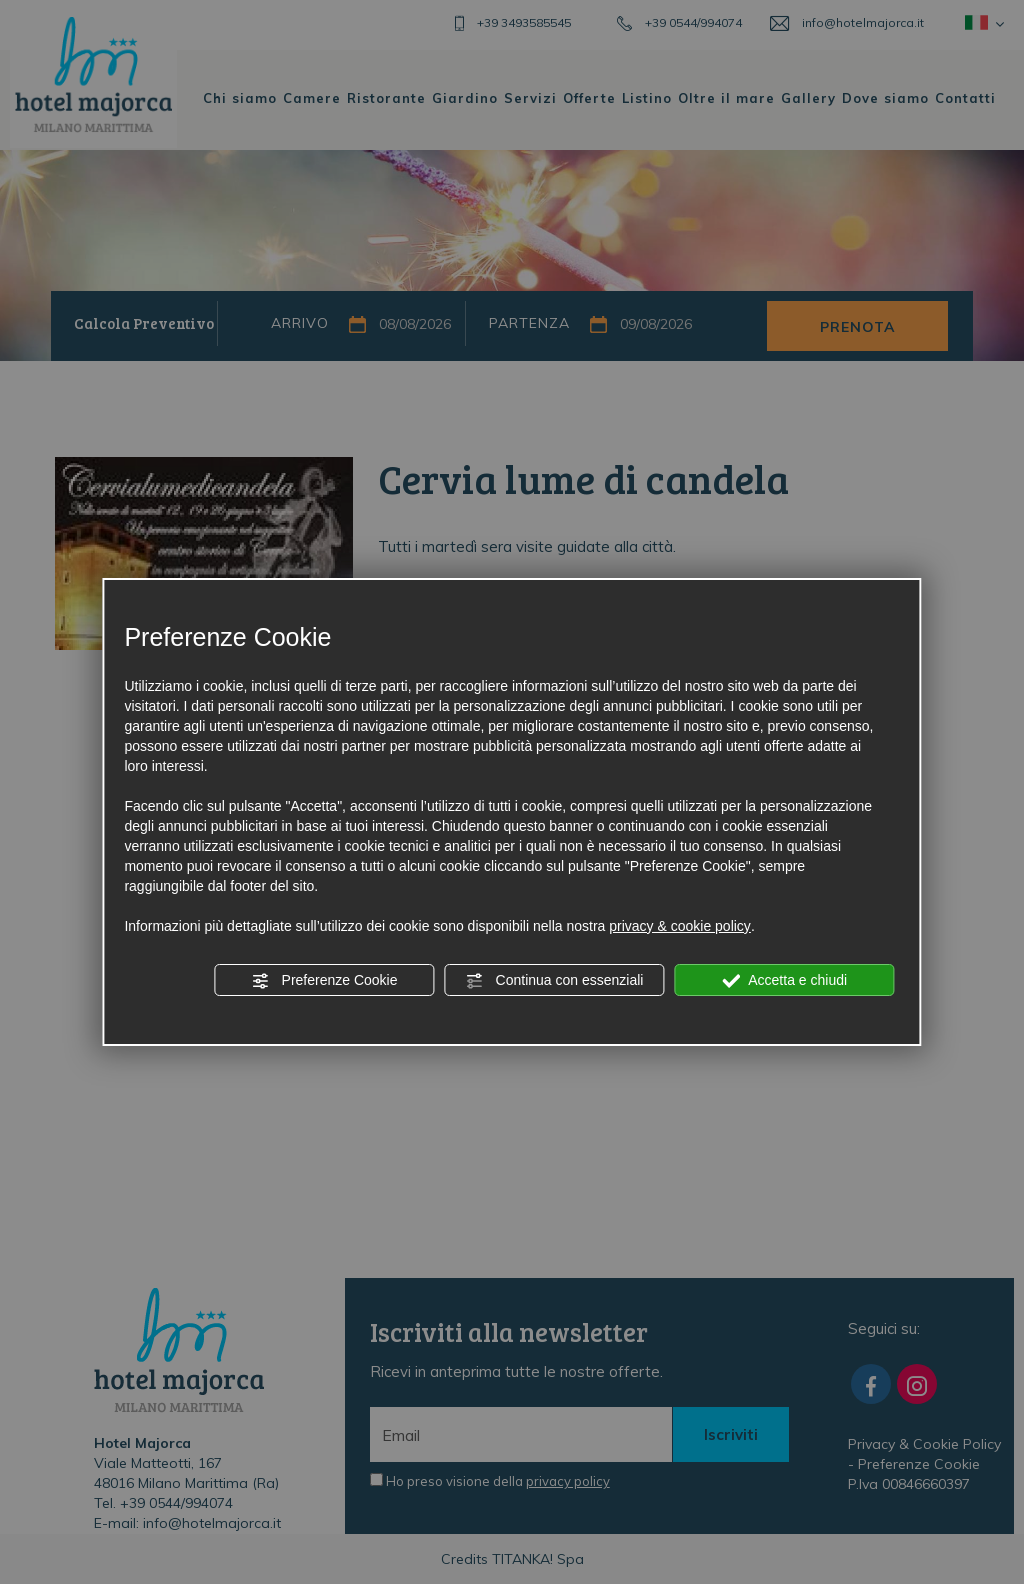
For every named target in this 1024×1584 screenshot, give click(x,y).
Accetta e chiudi (784, 981)
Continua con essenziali (555, 981)
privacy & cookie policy (680, 926)
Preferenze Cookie (325, 981)
